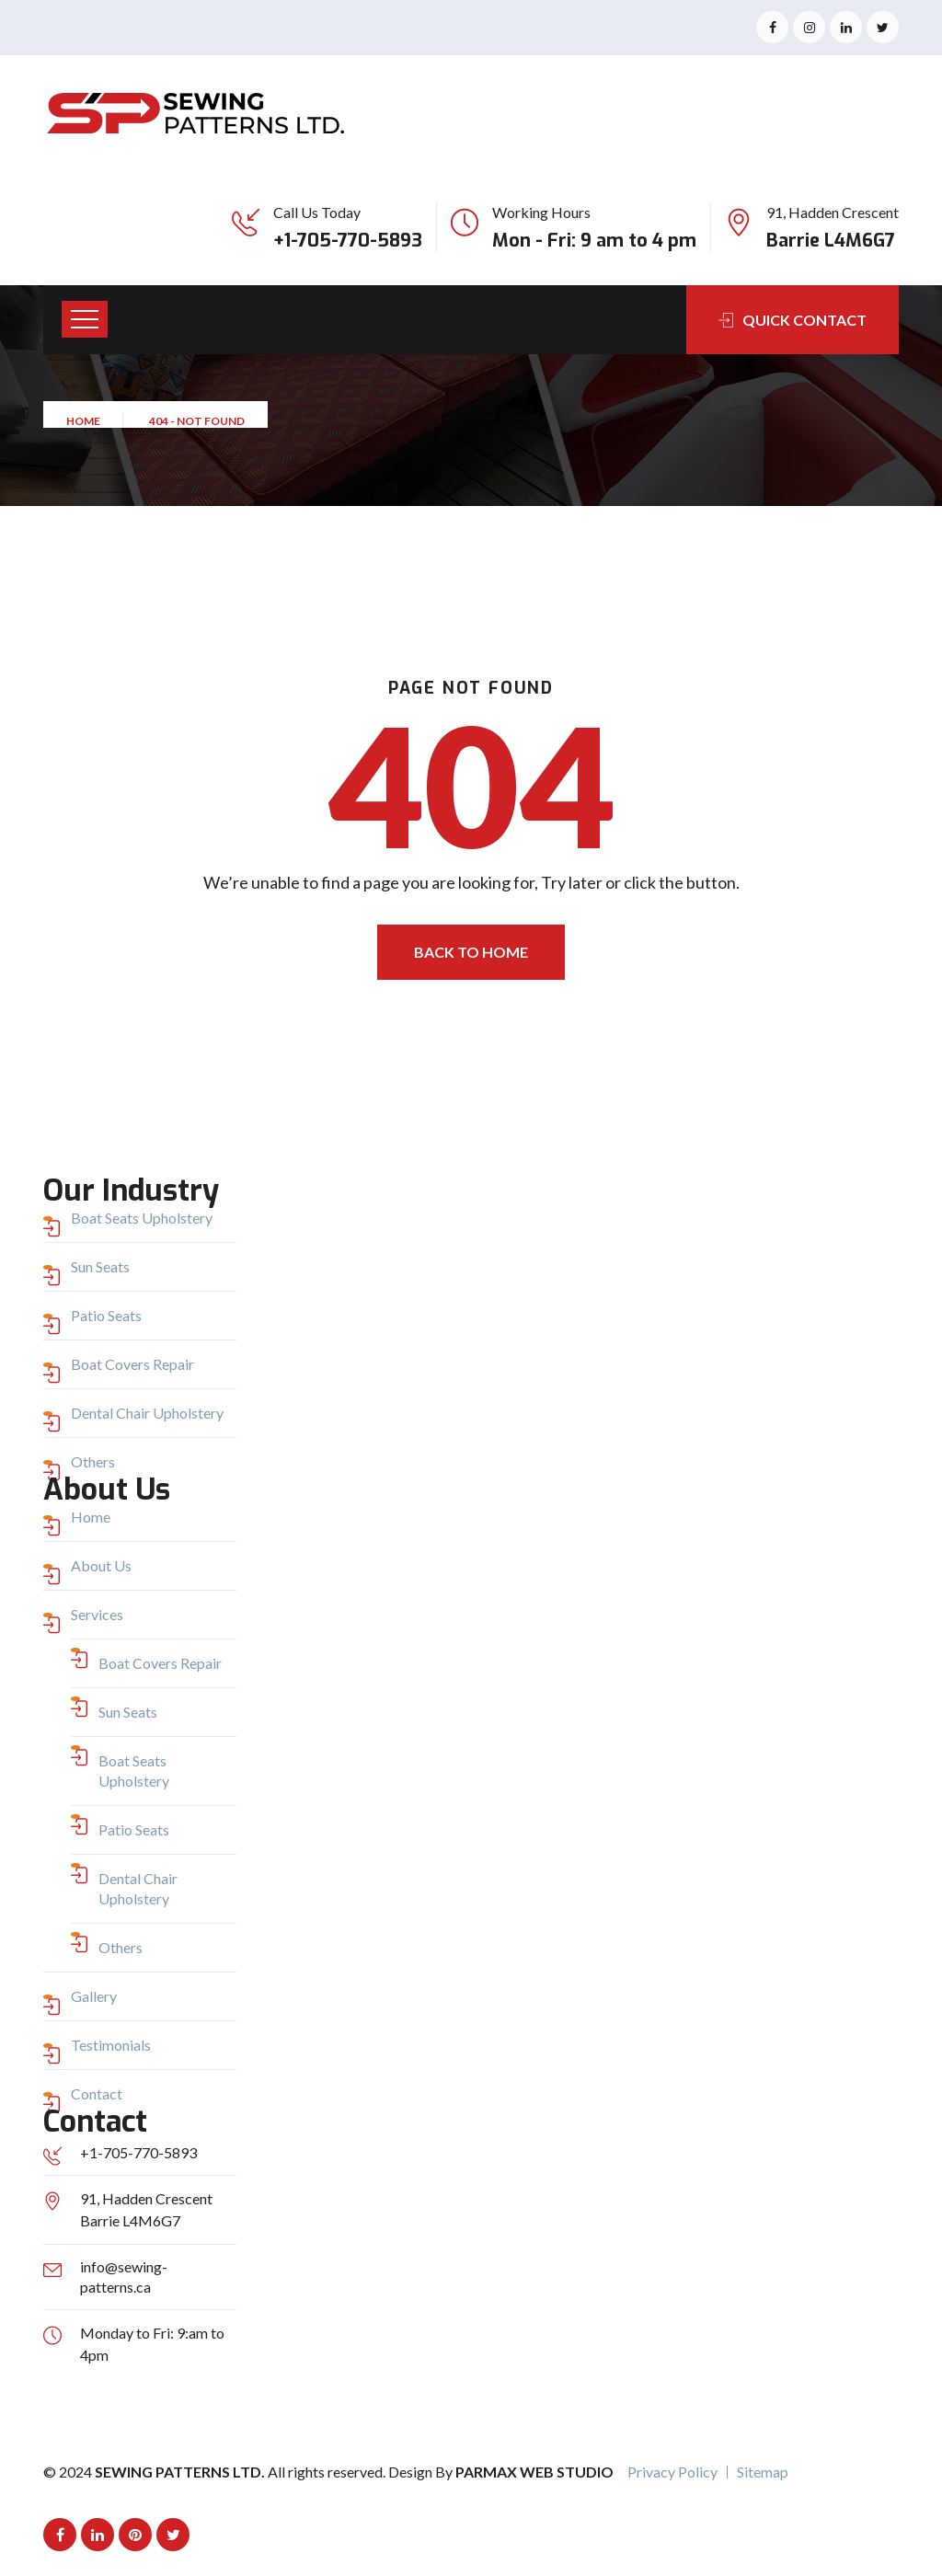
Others (93, 1461)
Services (97, 1614)
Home (85, 427)
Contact (96, 2093)
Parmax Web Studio (534, 2471)
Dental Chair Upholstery (147, 1412)
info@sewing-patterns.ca (123, 2276)
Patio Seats (106, 1315)
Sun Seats (100, 1266)
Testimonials (111, 2044)
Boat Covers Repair (132, 1364)
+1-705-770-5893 (347, 240)
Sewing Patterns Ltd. (181, 2471)
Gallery (94, 1996)
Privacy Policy (672, 2471)
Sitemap (762, 2471)
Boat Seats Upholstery (142, 1217)
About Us (101, 1565)
